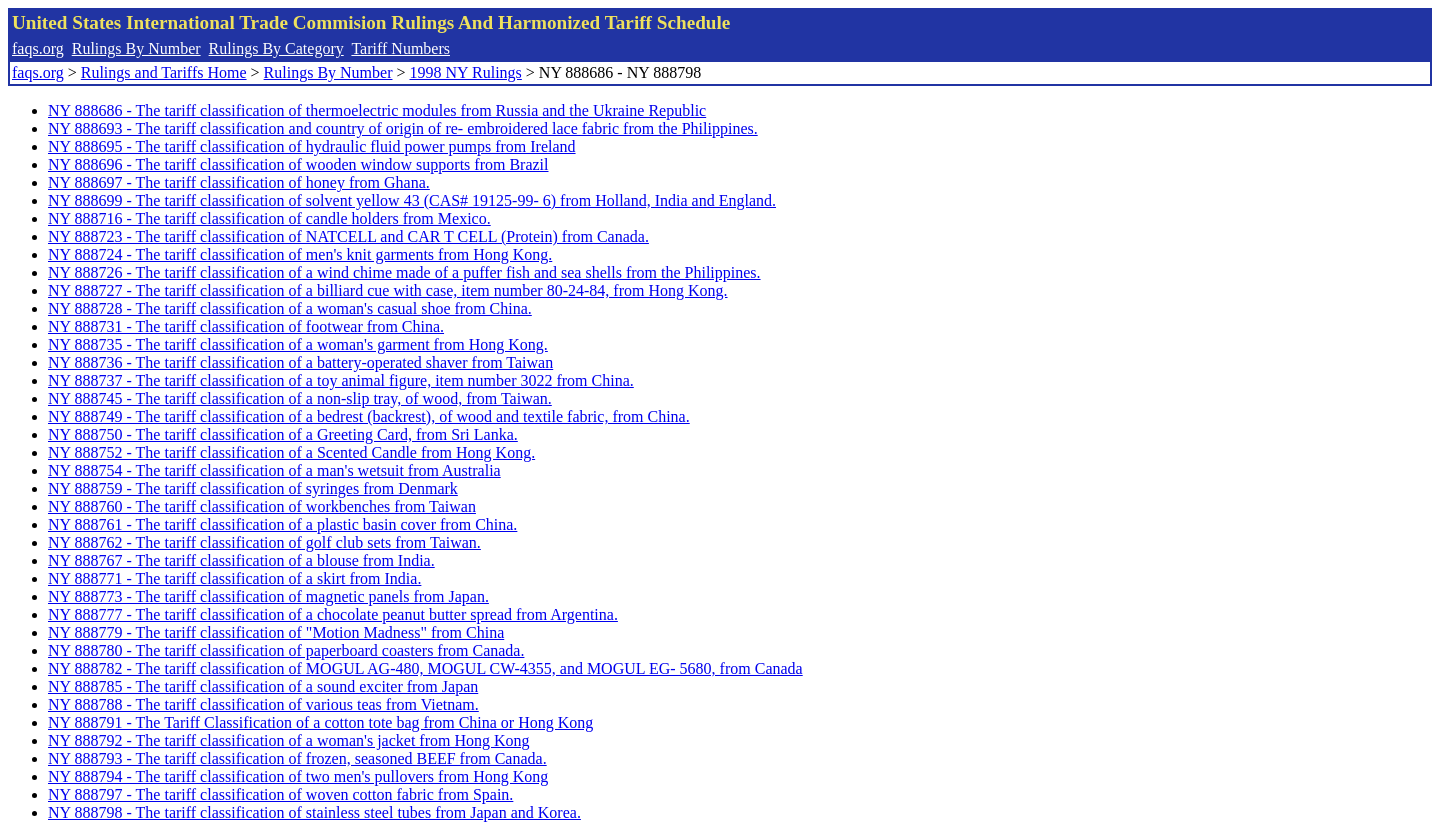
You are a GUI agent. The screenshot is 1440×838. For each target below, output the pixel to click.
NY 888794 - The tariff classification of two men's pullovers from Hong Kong (298, 776)
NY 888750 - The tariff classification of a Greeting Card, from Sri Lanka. (283, 434)
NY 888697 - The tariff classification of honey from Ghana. (239, 182)
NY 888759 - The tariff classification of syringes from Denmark (253, 488)
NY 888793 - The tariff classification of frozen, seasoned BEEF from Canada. (297, 758)
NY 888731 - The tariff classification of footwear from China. (246, 326)
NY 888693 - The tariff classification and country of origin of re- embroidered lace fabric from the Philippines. (403, 128)
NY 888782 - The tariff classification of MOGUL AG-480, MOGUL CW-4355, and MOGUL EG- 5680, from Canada (425, 668)
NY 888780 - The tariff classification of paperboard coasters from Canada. (286, 650)
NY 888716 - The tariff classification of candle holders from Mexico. (269, 218)
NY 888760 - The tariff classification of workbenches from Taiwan (262, 506)
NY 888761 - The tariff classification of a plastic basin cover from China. (282, 524)
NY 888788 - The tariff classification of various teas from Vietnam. (263, 704)
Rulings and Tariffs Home (164, 72)
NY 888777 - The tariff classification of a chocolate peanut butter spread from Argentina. (333, 614)
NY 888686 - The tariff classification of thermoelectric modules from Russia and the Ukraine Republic (377, 110)
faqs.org (38, 48)
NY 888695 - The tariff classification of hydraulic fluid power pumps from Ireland (312, 146)
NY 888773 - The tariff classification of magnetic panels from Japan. (268, 596)
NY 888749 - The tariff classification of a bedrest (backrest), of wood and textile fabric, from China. (369, 416)
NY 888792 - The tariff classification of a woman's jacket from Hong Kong (289, 740)
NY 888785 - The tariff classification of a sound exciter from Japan (263, 686)
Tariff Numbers (400, 48)
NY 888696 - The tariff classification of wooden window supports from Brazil (298, 164)
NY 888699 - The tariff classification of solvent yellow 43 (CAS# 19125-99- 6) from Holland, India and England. (412, 200)
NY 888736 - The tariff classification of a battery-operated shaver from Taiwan (300, 362)
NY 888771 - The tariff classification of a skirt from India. (234, 578)
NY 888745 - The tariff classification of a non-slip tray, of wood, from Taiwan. (300, 398)
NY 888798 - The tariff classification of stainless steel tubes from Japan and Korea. (314, 812)
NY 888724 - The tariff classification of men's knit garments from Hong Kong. (300, 254)
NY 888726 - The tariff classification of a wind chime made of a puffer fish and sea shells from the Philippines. (404, 272)
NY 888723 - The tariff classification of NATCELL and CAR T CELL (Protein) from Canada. (348, 236)
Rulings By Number (136, 48)
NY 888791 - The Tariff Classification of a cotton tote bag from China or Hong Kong (320, 722)
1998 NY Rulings (466, 72)
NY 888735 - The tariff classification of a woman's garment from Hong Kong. (298, 344)
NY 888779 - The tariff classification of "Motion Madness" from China (276, 632)
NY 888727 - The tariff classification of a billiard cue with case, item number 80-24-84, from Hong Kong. (388, 290)
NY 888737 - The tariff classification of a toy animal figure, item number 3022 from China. (341, 380)
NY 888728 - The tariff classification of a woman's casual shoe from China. (290, 308)
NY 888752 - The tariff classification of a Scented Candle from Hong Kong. (291, 452)
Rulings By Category (276, 48)
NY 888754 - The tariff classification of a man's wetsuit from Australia (274, 470)
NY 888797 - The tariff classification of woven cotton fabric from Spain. (280, 794)
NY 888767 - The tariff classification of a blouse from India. (241, 560)
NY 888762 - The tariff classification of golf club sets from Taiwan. (264, 542)
